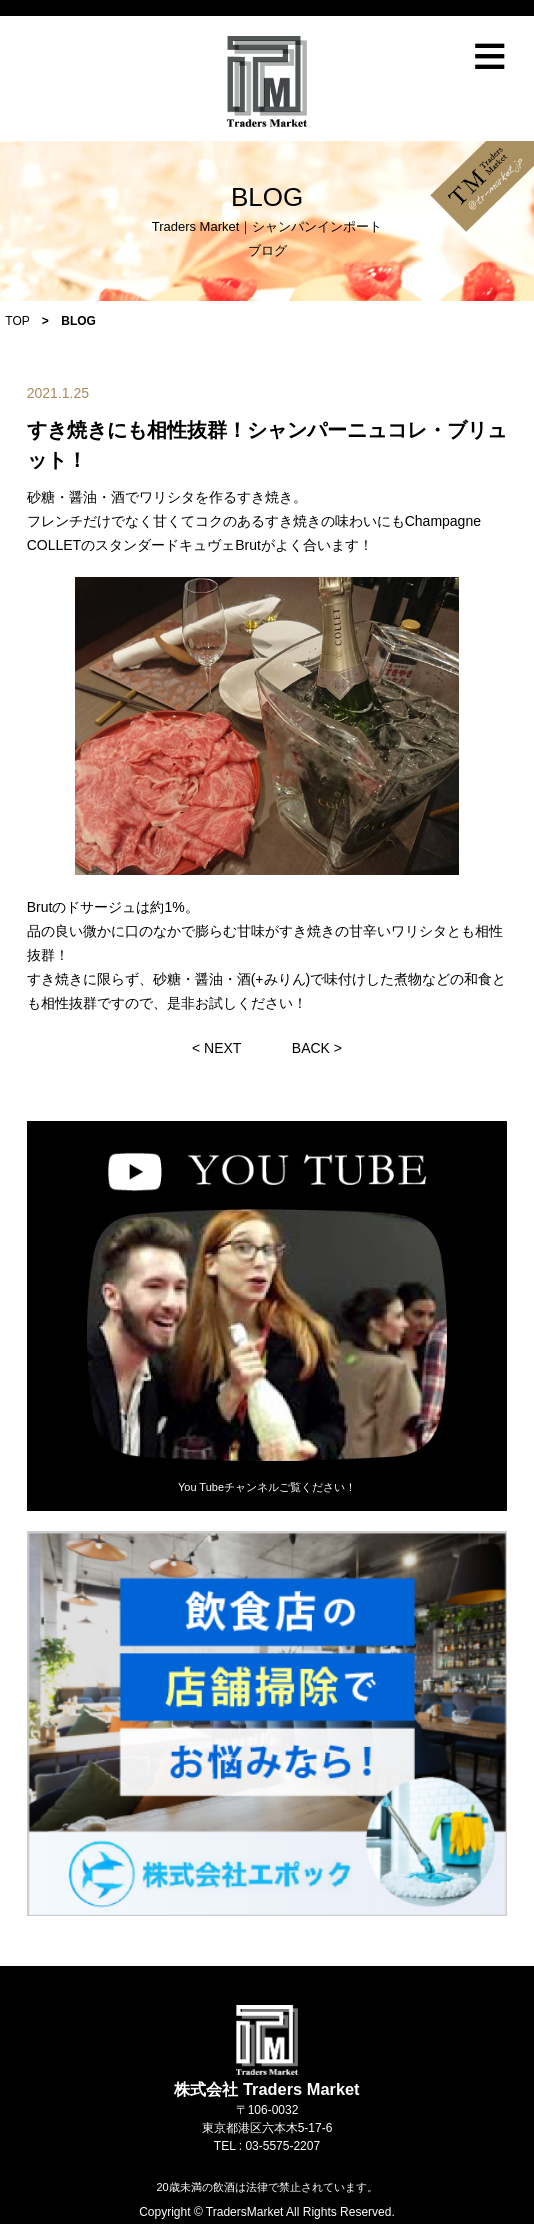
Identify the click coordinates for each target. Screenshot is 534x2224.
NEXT (222, 1048)
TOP (17, 321)
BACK (311, 1048)
